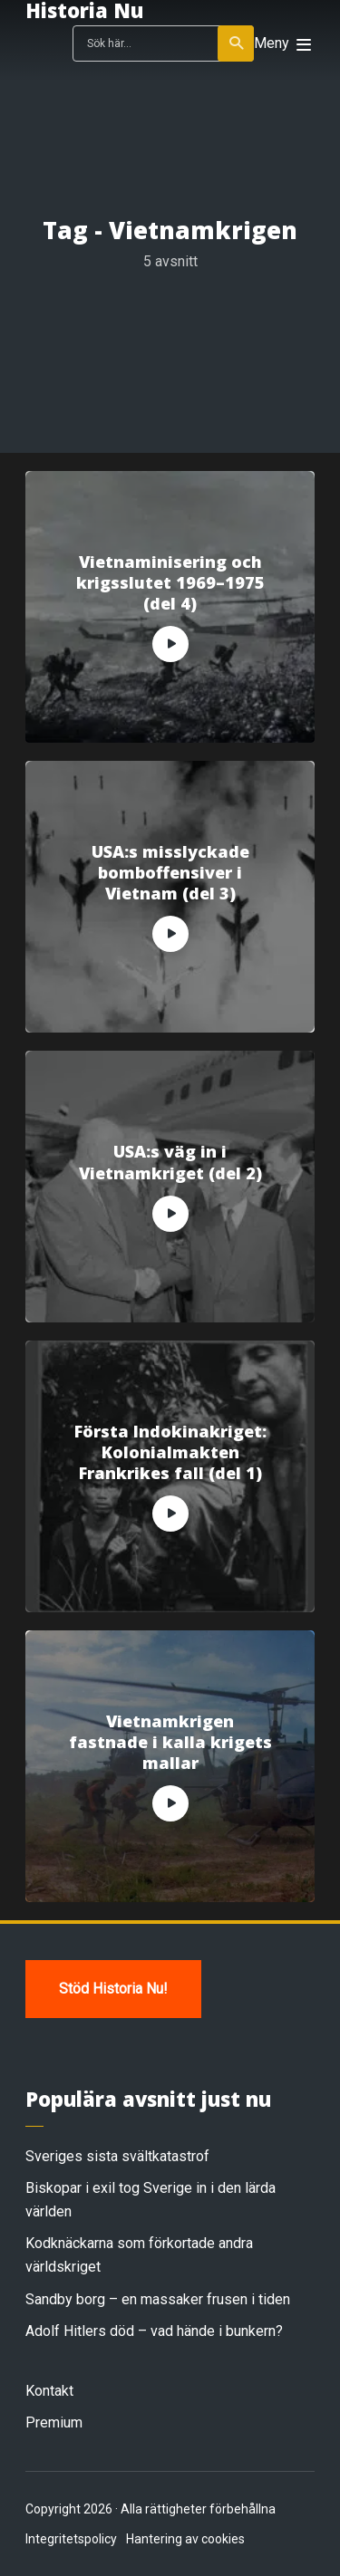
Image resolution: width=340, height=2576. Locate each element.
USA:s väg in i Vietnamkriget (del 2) (170, 1162)
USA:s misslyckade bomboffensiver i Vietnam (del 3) (170, 873)
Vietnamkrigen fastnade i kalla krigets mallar (170, 1742)
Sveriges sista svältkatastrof (117, 2156)
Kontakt (49, 2390)
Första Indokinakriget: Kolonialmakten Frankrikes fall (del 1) (170, 1453)
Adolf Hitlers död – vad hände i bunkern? (154, 2331)
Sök (237, 43)
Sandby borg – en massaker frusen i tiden (157, 2299)
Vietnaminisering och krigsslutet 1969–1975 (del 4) (170, 583)
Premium (54, 2422)
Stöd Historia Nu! (113, 1988)
